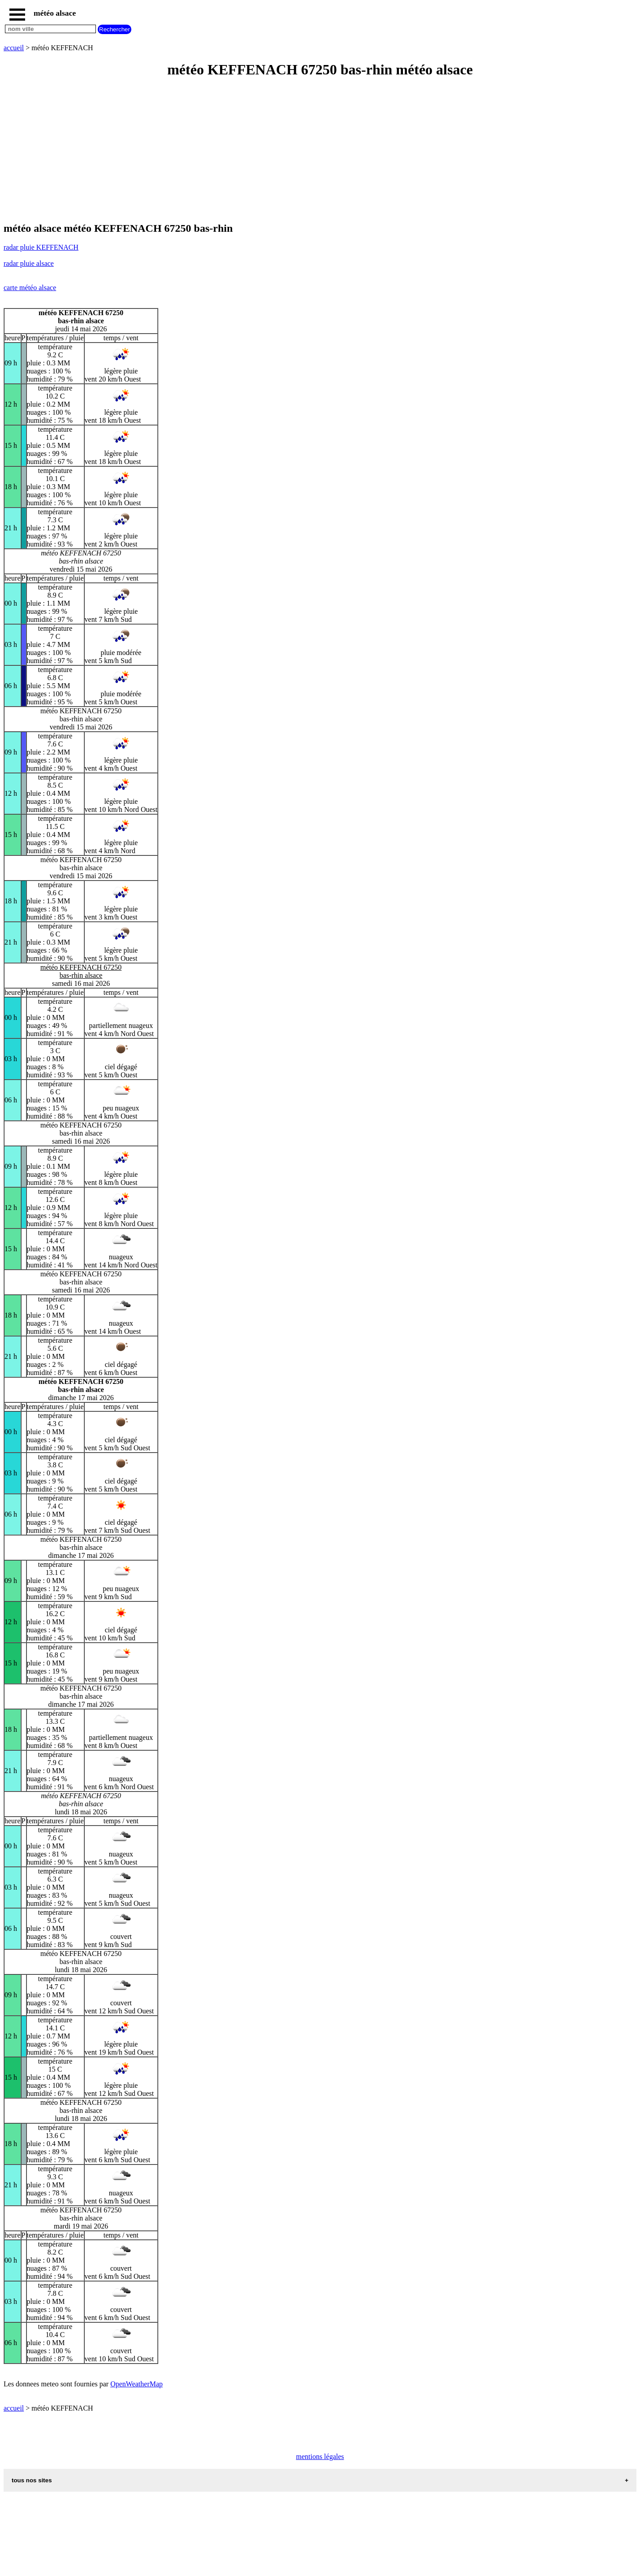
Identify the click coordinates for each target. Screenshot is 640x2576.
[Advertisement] (272, 150)
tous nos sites (32, 2480)
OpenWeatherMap (136, 2384)
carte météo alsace (30, 287)
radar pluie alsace (29, 263)
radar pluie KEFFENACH (41, 247)
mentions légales (320, 2456)
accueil (14, 48)
